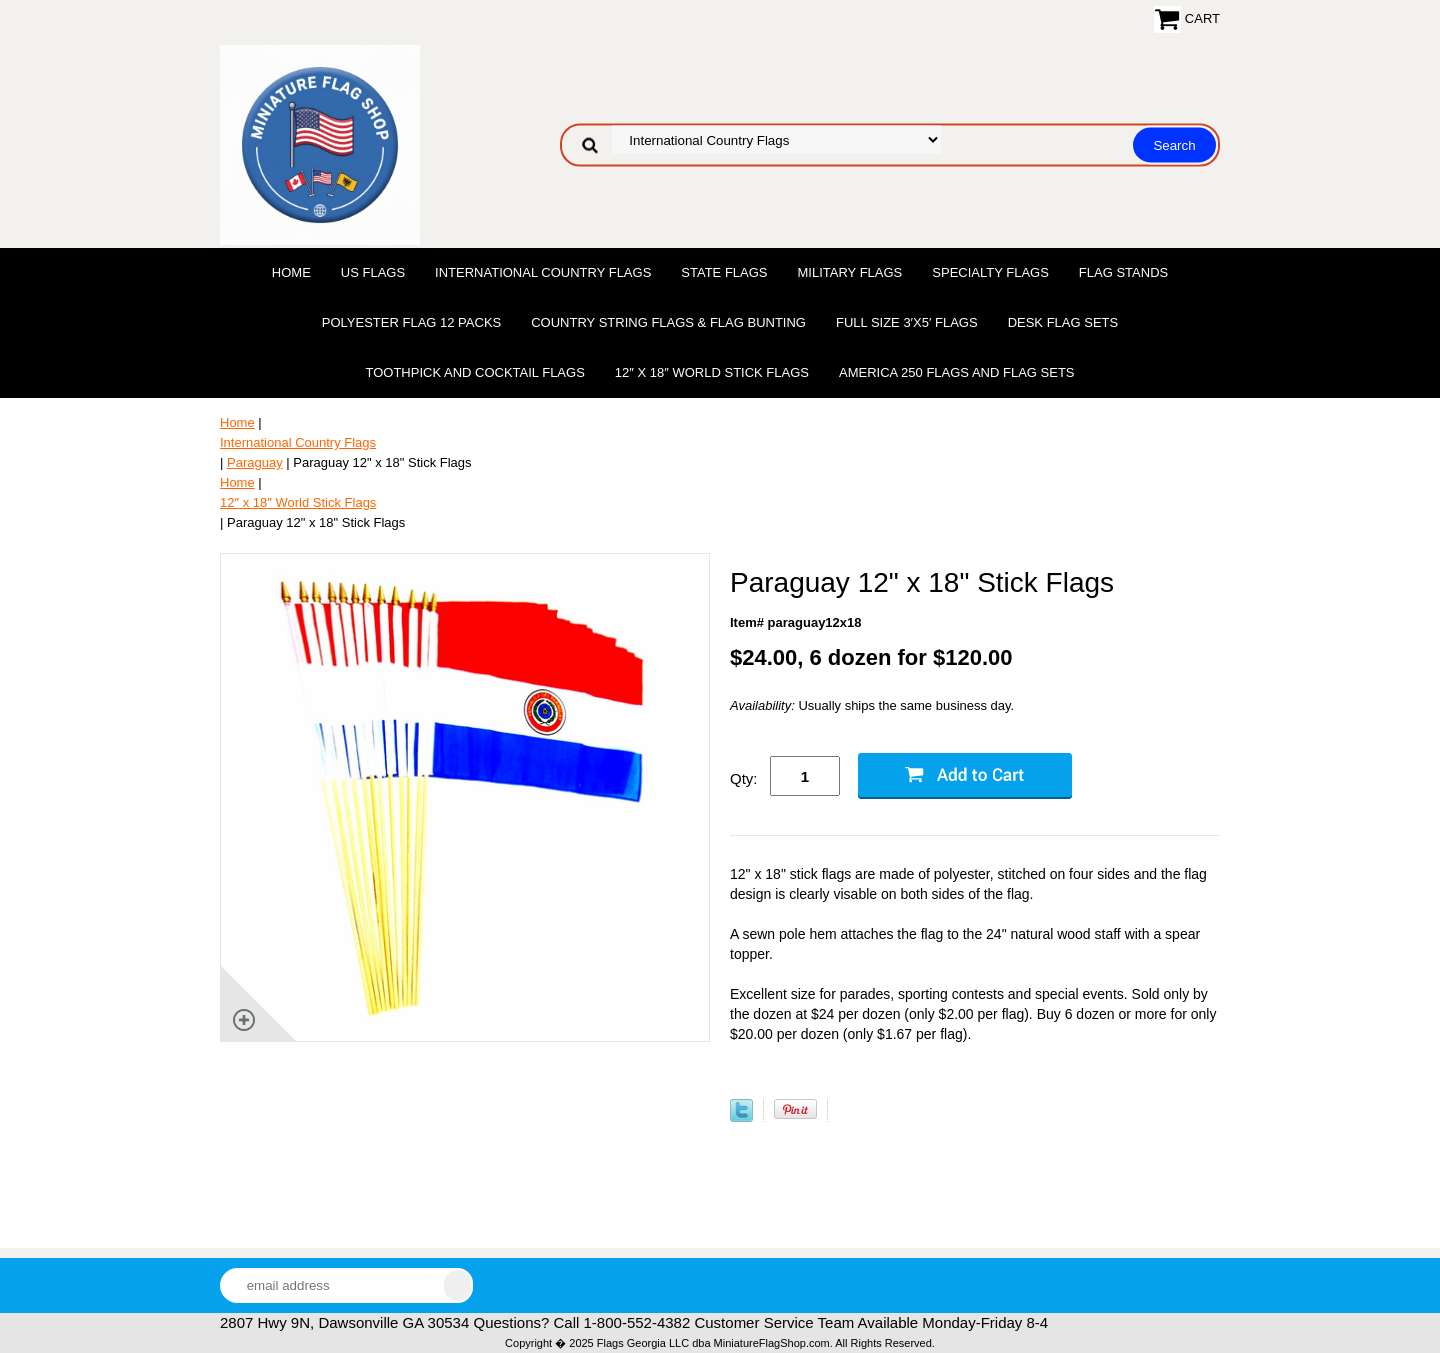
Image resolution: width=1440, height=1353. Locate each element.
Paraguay (255, 462)
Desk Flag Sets (1063, 322)
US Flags (373, 272)
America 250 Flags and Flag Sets (957, 372)
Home (291, 272)
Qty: (744, 778)
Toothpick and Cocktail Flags (474, 372)
